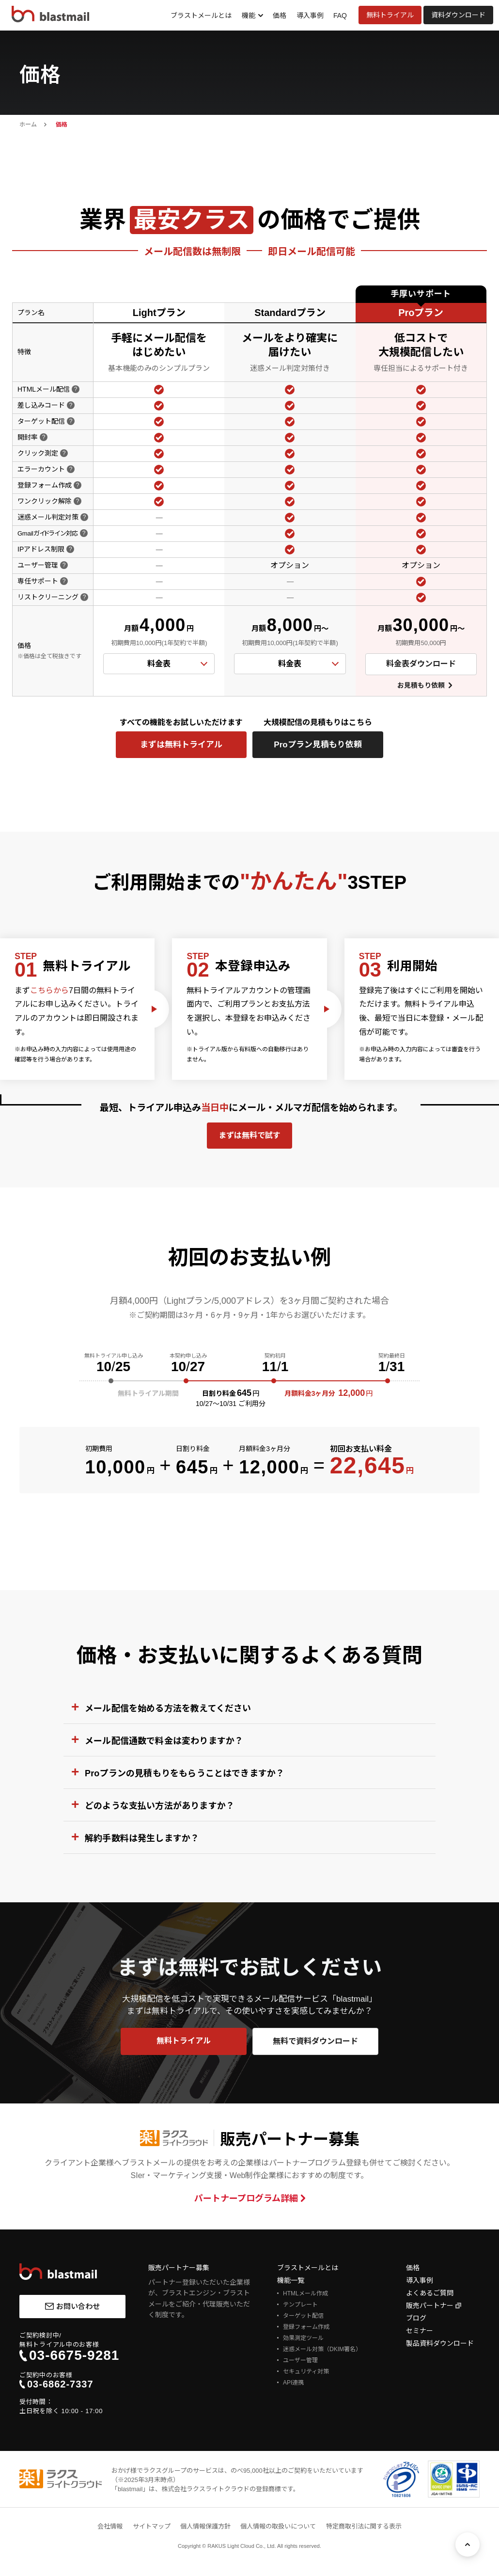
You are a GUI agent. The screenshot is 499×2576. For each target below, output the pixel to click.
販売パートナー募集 (178, 2268)
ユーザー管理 (300, 2360)
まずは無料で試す (249, 1135)
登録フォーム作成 (306, 2326)
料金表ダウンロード (421, 664)
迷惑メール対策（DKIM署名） (322, 2349)
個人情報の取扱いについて (278, 2526)
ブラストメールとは (201, 15)
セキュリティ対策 (306, 2371)
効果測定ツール (303, 2338)
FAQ (340, 15)
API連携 (293, 2382)
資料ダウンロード (458, 15)
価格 (279, 15)
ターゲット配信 (303, 2315)
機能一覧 (290, 2280)
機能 (248, 15)
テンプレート (300, 2304)
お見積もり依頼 (421, 685)
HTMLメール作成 (305, 2293)
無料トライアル (390, 15)
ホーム (28, 124)
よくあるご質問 (429, 2293)
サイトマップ (152, 2526)
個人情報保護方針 (205, 2526)
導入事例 (310, 15)
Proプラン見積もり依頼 (317, 744)
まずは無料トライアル (181, 744)
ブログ (416, 2318)
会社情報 (110, 2526)
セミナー (419, 2331)
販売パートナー (429, 2305)
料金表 (159, 664)
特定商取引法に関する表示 (364, 2526)
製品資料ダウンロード (440, 2343)
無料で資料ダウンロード (315, 2041)
